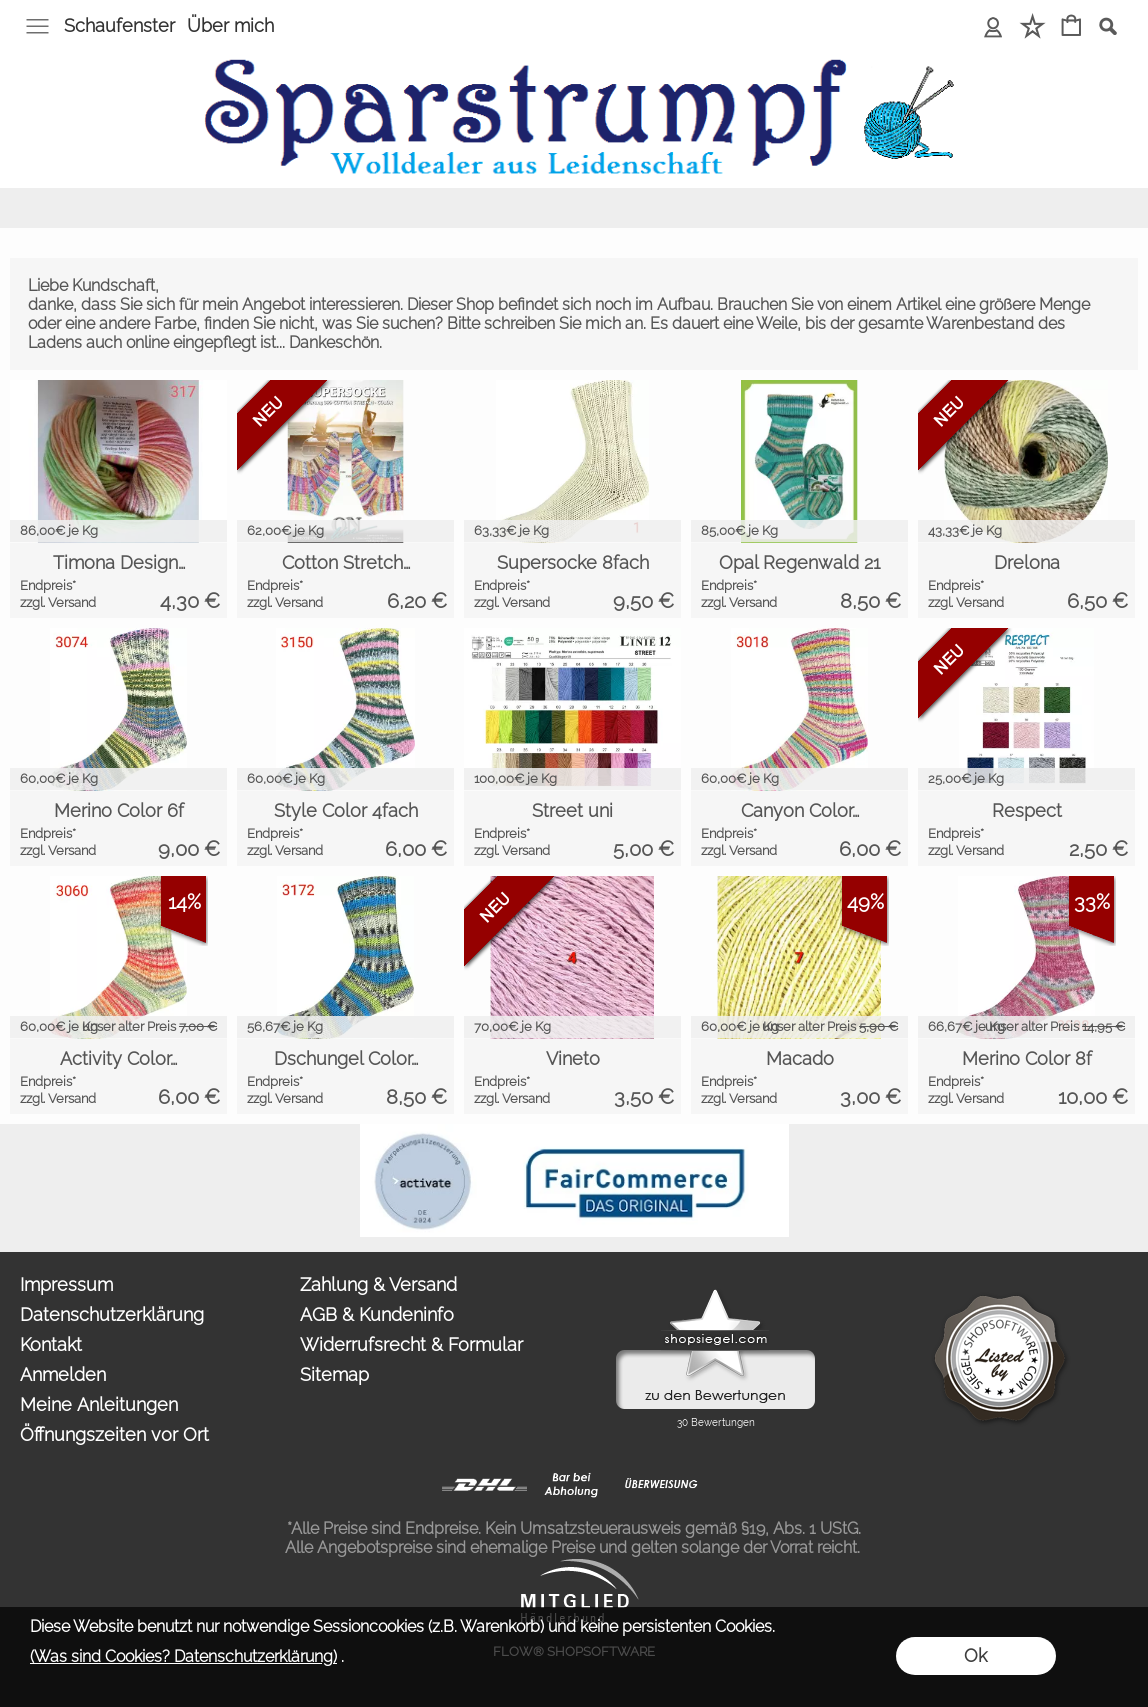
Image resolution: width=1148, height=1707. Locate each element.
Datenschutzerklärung (112, 1314)
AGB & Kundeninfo (377, 1314)
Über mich (230, 25)
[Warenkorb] (1071, 27)
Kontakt (51, 1344)
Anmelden (63, 1374)
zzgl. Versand (58, 602)
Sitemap (334, 1374)
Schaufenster (119, 25)
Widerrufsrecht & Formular (411, 1344)
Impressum (66, 1284)
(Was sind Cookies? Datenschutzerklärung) (183, 1656)
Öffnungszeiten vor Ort (114, 1434)
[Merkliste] (1032, 27)
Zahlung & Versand (378, 1284)
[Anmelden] (993, 27)
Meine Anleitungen (99, 1404)
